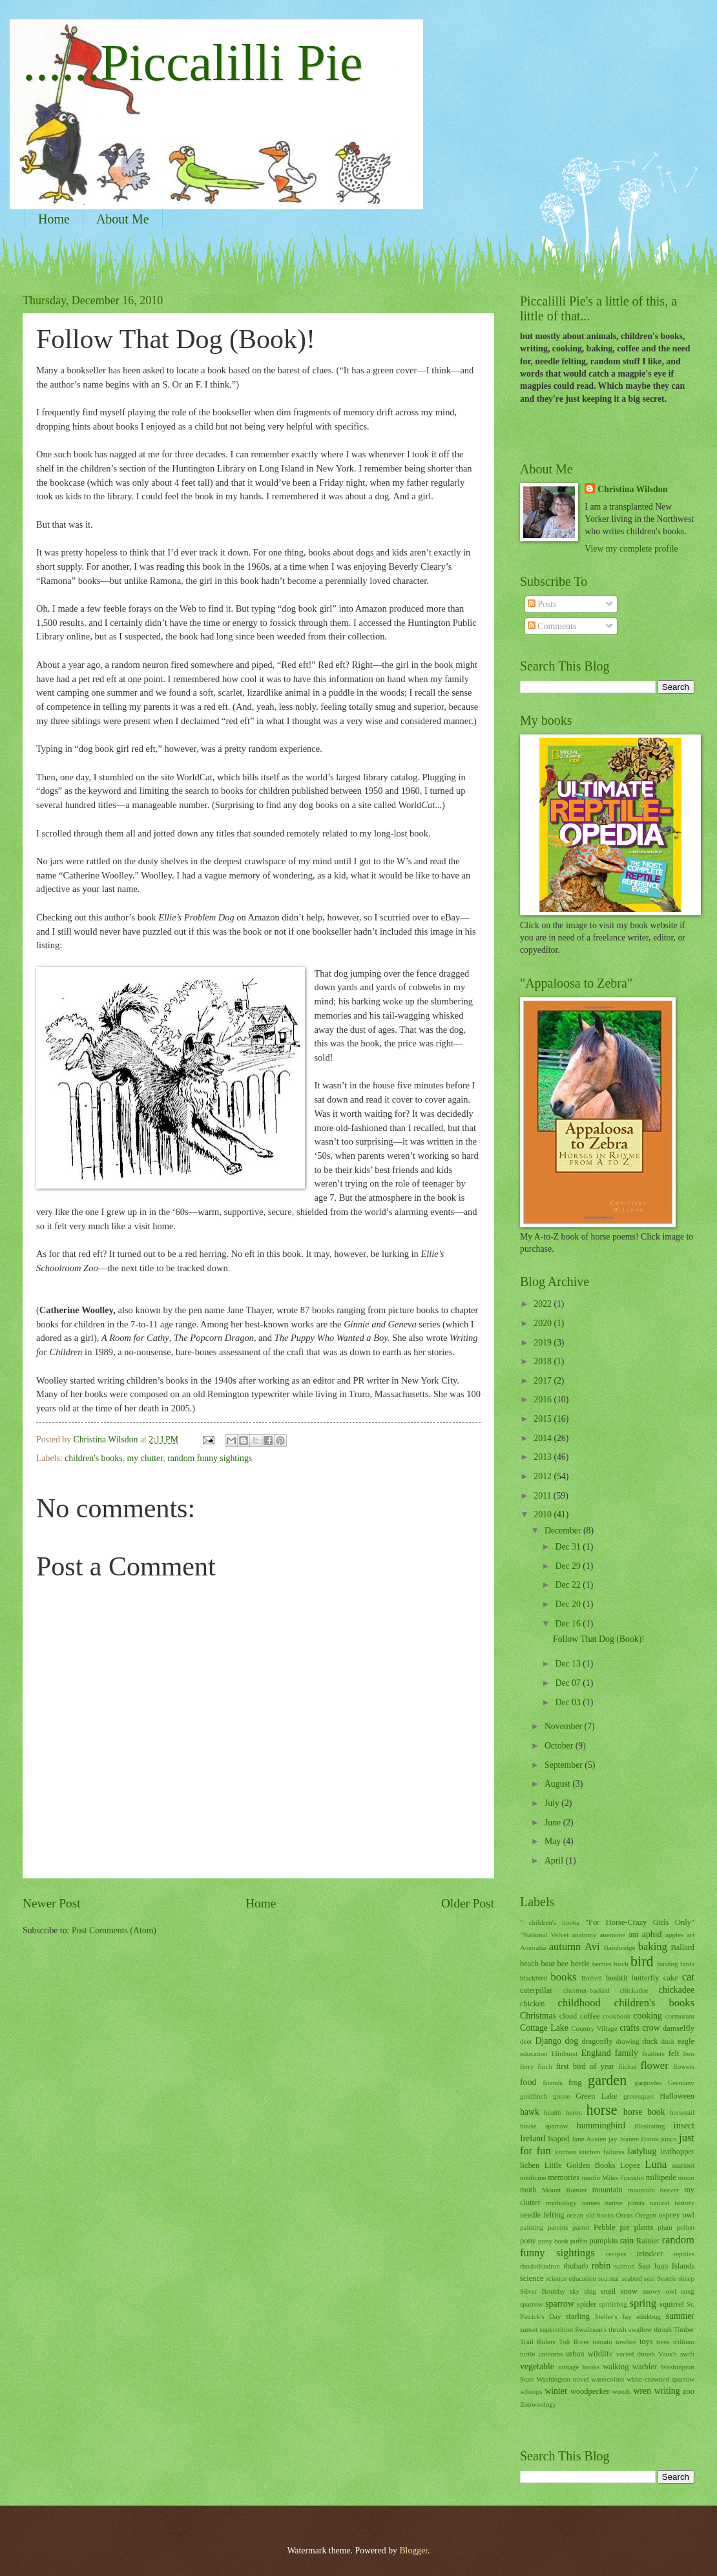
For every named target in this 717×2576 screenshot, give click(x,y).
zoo (688, 2391)
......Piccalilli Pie (193, 62)
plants (644, 2227)
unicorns (550, 2354)
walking (616, 2366)
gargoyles (648, 2082)
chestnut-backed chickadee (606, 1990)
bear (548, 1963)
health (552, 2112)
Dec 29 (569, 1566)
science (532, 2278)
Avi (592, 1946)
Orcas (624, 2215)
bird (642, 1961)
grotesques (638, 2096)
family (626, 2053)
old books (600, 2215)
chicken (532, 2003)
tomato (602, 2341)
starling (578, 2316)
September (565, 1765)
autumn (565, 1946)
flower (655, 2065)
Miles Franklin (623, 2177)
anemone (612, 1934)
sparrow (559, 2304)
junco (669, 2139)
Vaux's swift (676, 2354)
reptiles (684, 2254)
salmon (624, 2266)
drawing (627, 2041)
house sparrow (544, 2126)
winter (556, 2391)
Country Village (594, 2028)
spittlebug (613, 2304)
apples (674, 1934)
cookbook (617, 2016)
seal (649, 2278)
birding (668, 1964)
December (564, 1530)
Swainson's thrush (601, 2329)
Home (54, 219)
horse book (644, 2112)
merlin (590, 2177)
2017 (544, 1381)
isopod (558, 2138)
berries (602, 1964)
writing (667, 2391)
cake (670, 1977)
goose (561, 2096)
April (555, 1860)
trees (663, 2341)
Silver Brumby (542, 2291)
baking (652, 1946)
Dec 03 (569, 1702)
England (596, 2053)
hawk (529, 2112)
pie (625, 2227)
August (558, 1784)
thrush (663, 2329)
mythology (561, 2203)
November (565, 1726)
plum (665, 2227)
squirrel (672, 2304)
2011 (544, 1496)
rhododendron (540, 2266)
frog (575, 2082)
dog (571, 2041)
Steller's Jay (613, 2316)
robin (601, 2265)
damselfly (678, 2028)
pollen (685, 2227)
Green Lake (597, 2096)
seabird (631, 2278)
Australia (533, 1947)
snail (608, 2291)
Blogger (413, 2550)
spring (643, 2303)
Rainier (648, 2240)
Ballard (682, 1947)
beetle (580, 1963)
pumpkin (603, 2240)
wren (643, 2391)
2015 (544, 1419)
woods (621, 2391)
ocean (574, 2215)
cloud (568, 2015)
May (554, 1841)
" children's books (549, 1922)
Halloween (677, 2096)
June (554, 1822)
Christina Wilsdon (632, 489)
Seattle (666, 2278)
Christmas (538, 2015)
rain (627, 2240)
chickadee (676, 1990)
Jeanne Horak (639, 2139)
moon (686, 2177)
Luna (656, 2164)
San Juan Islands (666, 2265)
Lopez (630, 2165)
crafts (629, 2028)
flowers (683, 2066)
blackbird (533, 1978)
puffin (579, 2241)
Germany (681, 2082)
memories (563, 2177)
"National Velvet (544, 1934)
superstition (556, 2329)
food (528, 2082)
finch (544, 2066)
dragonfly (596, 2041)
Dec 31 (569, 1547)
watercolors (607, 2379)
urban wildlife (589, 2353)
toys (646, 2341)
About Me (122, 219)
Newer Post (52, 1903)
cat (688, 1977)
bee (562, 1963)
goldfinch (533, 2096)
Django (548, 2041)
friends (553, 2082)
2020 (544, 1323)
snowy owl (659, 2291)
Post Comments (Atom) (114, 1930)
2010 (544, 1514)
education (534, 2053)
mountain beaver (653, 2190)
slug (590, 2291)
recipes (616, 2254)
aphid (652, 1934)
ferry (527, 2066)
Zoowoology (538, 2404)
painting (531, 2227)
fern (688, 2053)
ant (633, 1934)
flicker (627, 2066)
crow (651, 2028)
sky (574, 2291)
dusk (667, 2041)
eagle (686, 2041)
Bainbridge (619, 1947)
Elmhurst (564, 2053)
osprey (669, 2214)
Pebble (605, 2227)
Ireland (532, 2138)
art (690, 1934)
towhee (626, 2341)
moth (528, 2189)
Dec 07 (569, 1683)
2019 (544, 1342)
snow (629, 2291)
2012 (544, 1476)
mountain (607, 2189)
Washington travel (563, 2379)
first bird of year (585, 2066)
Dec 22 (569, 1585)
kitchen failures (601, 2151)
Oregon (645, 2215)
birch (621, 1964)
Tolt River (574, 2341)
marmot (683, 2165)
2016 (544, 1399)
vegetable (537, 2366)
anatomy (584, 1934)
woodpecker (590, 2391)
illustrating (649, 2126)
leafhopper (677, 2151)
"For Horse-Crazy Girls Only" (639, 1922)
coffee (590, 2015)
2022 (544, 1304)
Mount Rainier (564, 2190)
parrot (580, 2227)
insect (684, 2125)
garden (607, 2080)
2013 (544, 1457)
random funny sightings (209, 1458)
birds (687, 1964)
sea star (608, 2278)
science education (571, 2278)
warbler (644, 2366)
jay (612, 2139)
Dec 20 (569, 1604)
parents (558, 2227)
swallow (640, 2329)
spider (586, 2304)
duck (650, 2041)
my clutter (145, 1458)
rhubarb (575, 2265)
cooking (647, 2015)
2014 (544, 1438)
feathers (653, 2053)
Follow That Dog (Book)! (599, 1639)
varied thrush (635, 2354)
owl (688, 2214)
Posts (542, 604)
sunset (529, 2329)
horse (602, 2110)
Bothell (591, 1978)
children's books (93, 1458)
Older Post (467, 1903)
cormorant (679, 2016)
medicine (533, 2177)
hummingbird (601, 2125)
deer (526, 2041)
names (591, 2203)
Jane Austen (589, 2139)
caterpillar (536, 1990)
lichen (529, 2165)
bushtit (617, 1977)
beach (529, 1963)
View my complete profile (631, 549)
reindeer (649, 2253)
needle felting (542, 2214)
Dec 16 (569, 1623)
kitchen (565, 2151)
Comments (552, 626)
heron (574, 2112)
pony (528, 2240)
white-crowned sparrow (660, 2379)
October (560, 1745)
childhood (579, 2003)
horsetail (682, 2112)
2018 (544, 1361)
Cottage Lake (544, 2028)
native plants (625, 2203)
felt (674, 2053)
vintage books (578, 2367)
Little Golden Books (580, 2165)
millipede (661, 2177)
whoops (531, 2391)
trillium (683, 2341)
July (553, 1803)
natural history (672, 2203)
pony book (553, 2241)
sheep (686, 2278)
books (564, 1977)
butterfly (646, 1977)
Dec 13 (569, 1663)
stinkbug (648, 2316)
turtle (527, 2354)
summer (680, 2316)
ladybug (642, 2151)
